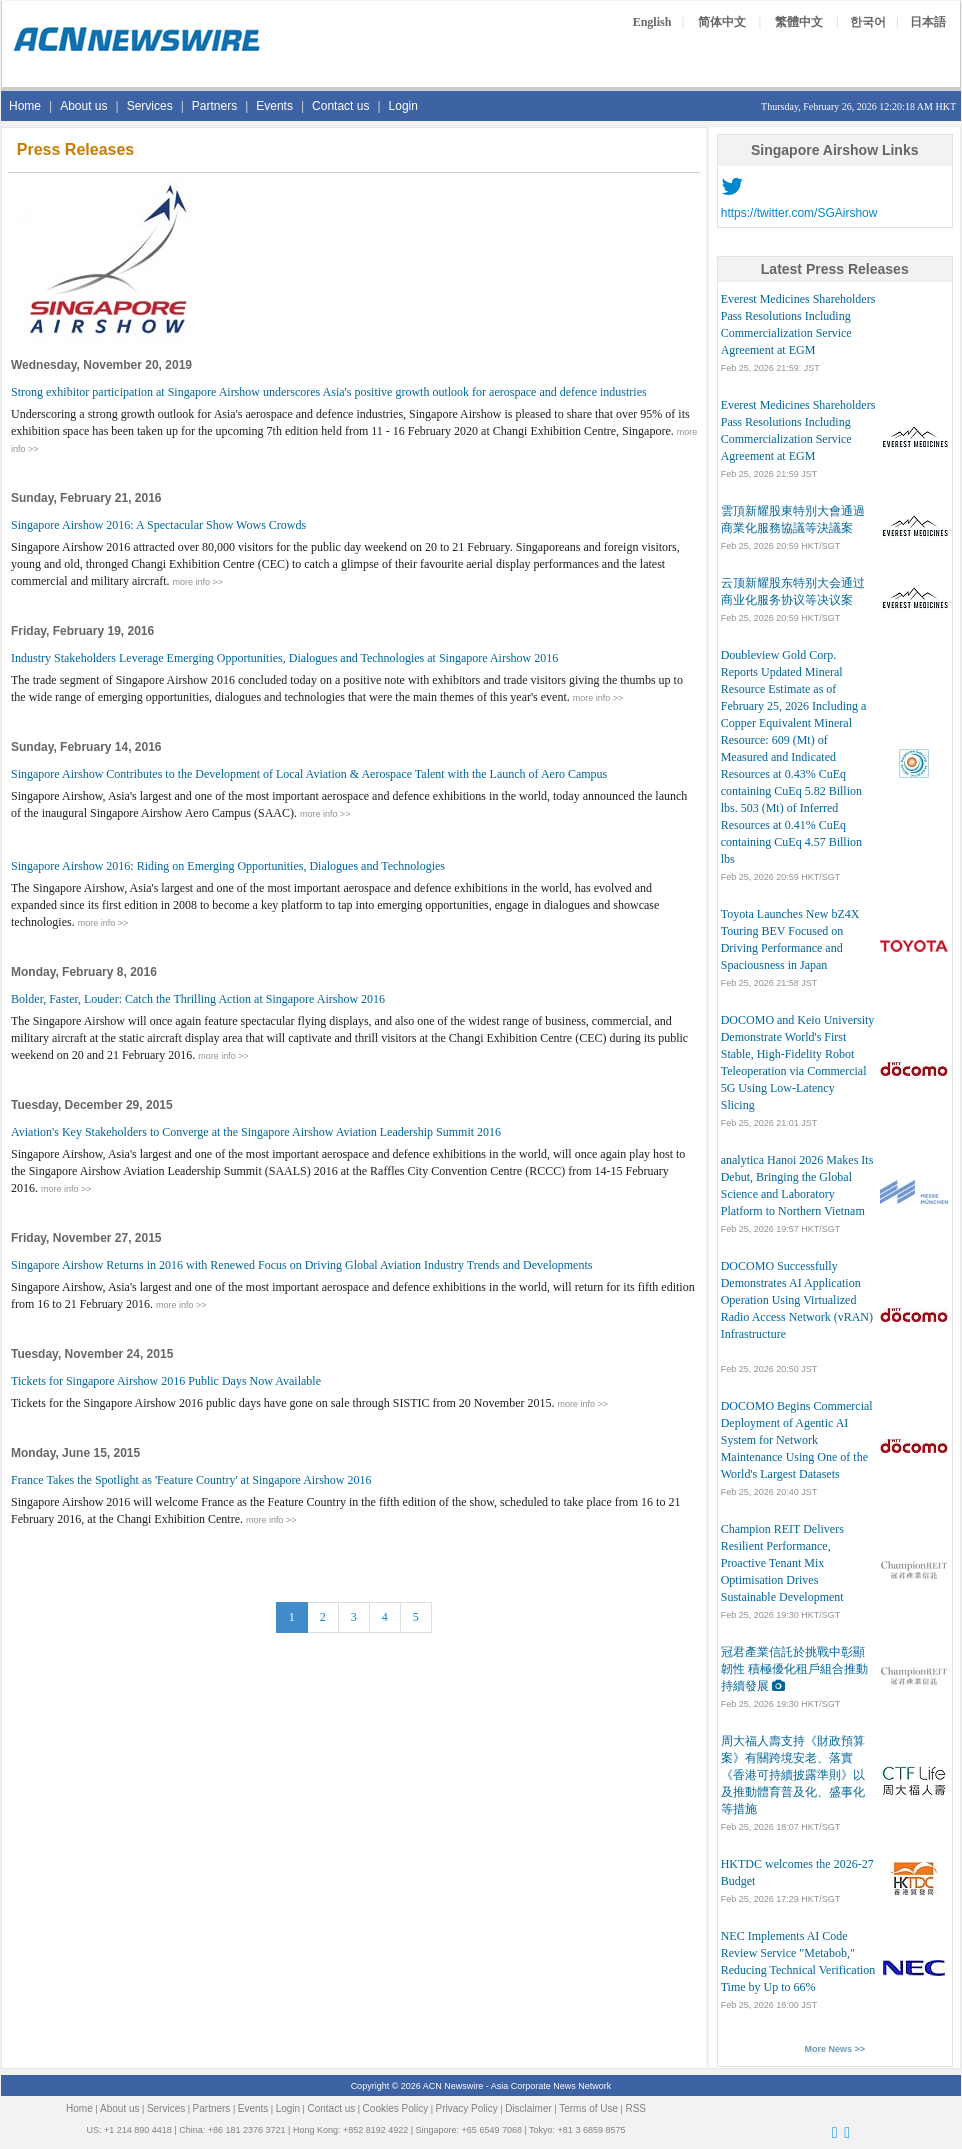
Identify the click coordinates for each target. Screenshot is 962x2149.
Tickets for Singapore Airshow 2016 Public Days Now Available (166, 1381)
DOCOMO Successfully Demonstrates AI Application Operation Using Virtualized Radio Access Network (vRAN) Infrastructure (797, 1300)
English (652, 22)
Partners (214, 106)
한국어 (868, 22)
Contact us (340, 106)
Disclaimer (528, 2108)
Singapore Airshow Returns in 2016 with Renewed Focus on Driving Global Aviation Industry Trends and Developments (301, 1265)
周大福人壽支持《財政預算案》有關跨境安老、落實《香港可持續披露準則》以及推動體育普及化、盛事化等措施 (793, 1775)
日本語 (928, 22)
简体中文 (722, 22)
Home (25, 106)
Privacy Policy (467, 2108)
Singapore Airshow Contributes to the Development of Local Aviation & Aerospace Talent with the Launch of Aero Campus (309, 774)
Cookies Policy (396, 2108)
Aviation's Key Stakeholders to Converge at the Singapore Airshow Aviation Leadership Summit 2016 (256, 1132)
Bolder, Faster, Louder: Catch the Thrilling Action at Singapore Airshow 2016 (198, 999)
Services (150, 106)
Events (274, 106)
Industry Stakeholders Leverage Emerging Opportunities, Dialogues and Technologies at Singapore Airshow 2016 (284, 658)
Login (403, 106)
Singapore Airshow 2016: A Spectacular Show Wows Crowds (158, 525)
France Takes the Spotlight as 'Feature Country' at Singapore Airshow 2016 (191, 1480)
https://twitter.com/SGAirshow (799, 213)
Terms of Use (588, 2108)
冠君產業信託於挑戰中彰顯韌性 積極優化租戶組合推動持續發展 (794, 1669)
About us (83, 106)
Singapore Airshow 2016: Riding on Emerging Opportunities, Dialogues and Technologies (228, 866)
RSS (635, 2108)
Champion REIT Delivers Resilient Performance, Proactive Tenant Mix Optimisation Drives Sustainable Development (782, 1563)
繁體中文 (799, 22)
